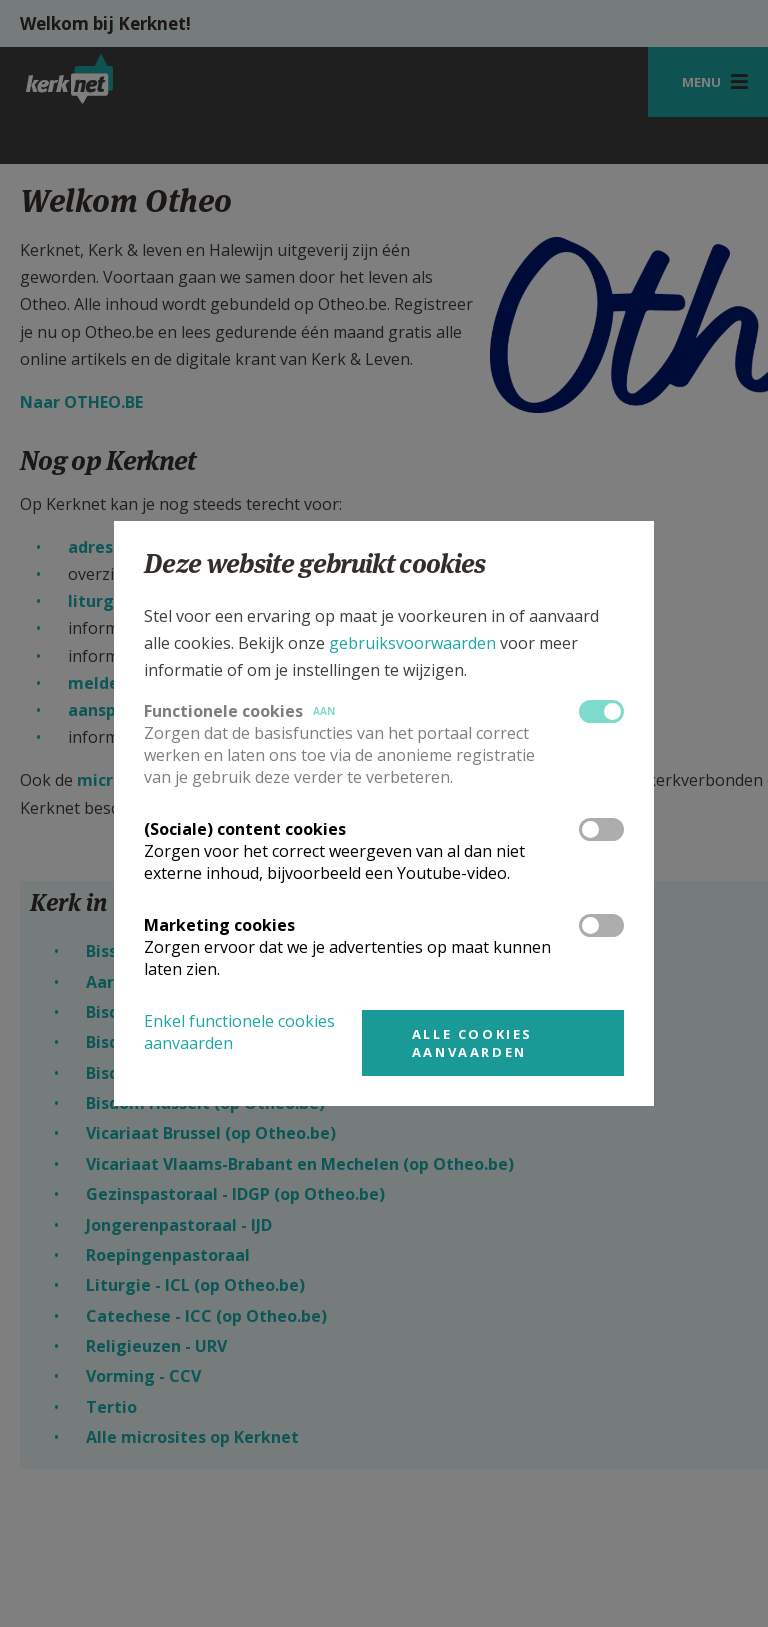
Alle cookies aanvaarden (472, 1043)
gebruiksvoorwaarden (412, 643)
